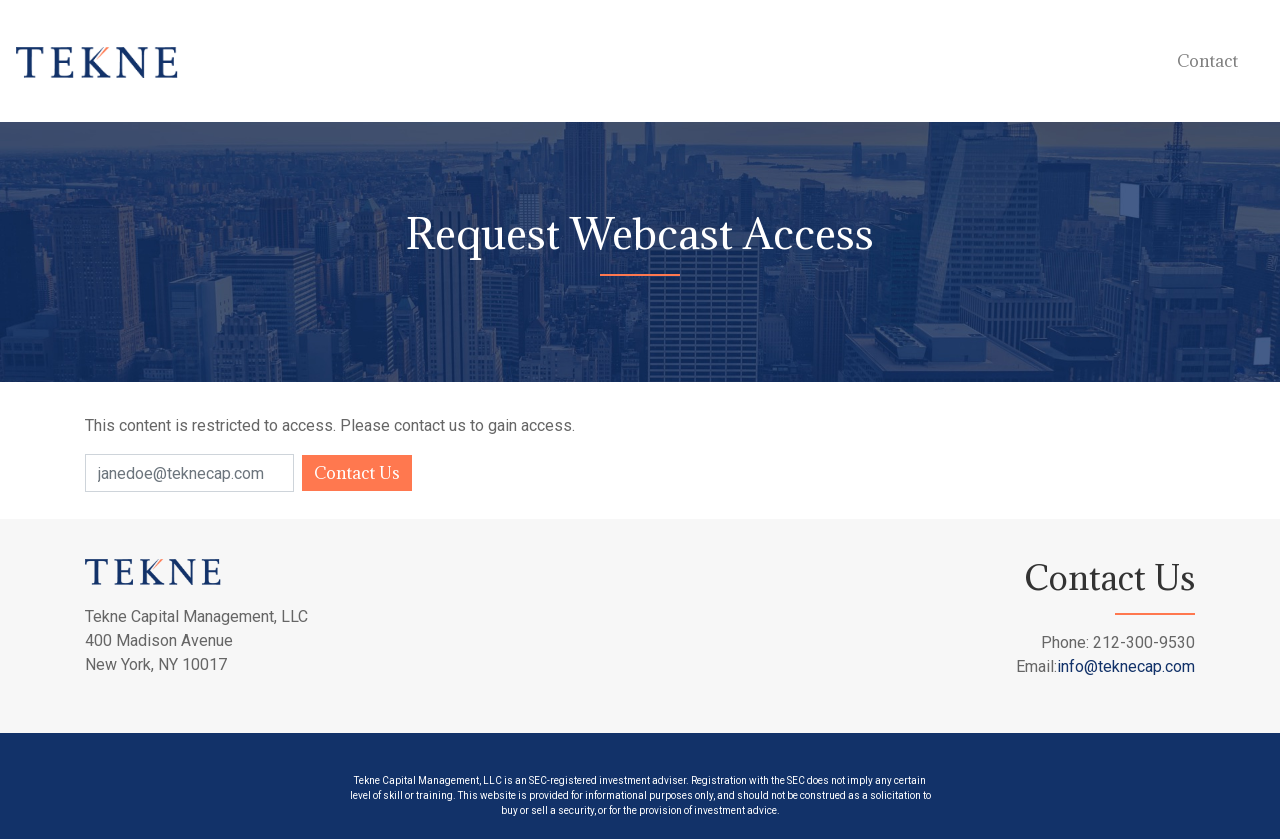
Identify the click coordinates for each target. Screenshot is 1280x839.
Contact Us (357, 473)
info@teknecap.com (1126, 666)
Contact (1207, 61)
